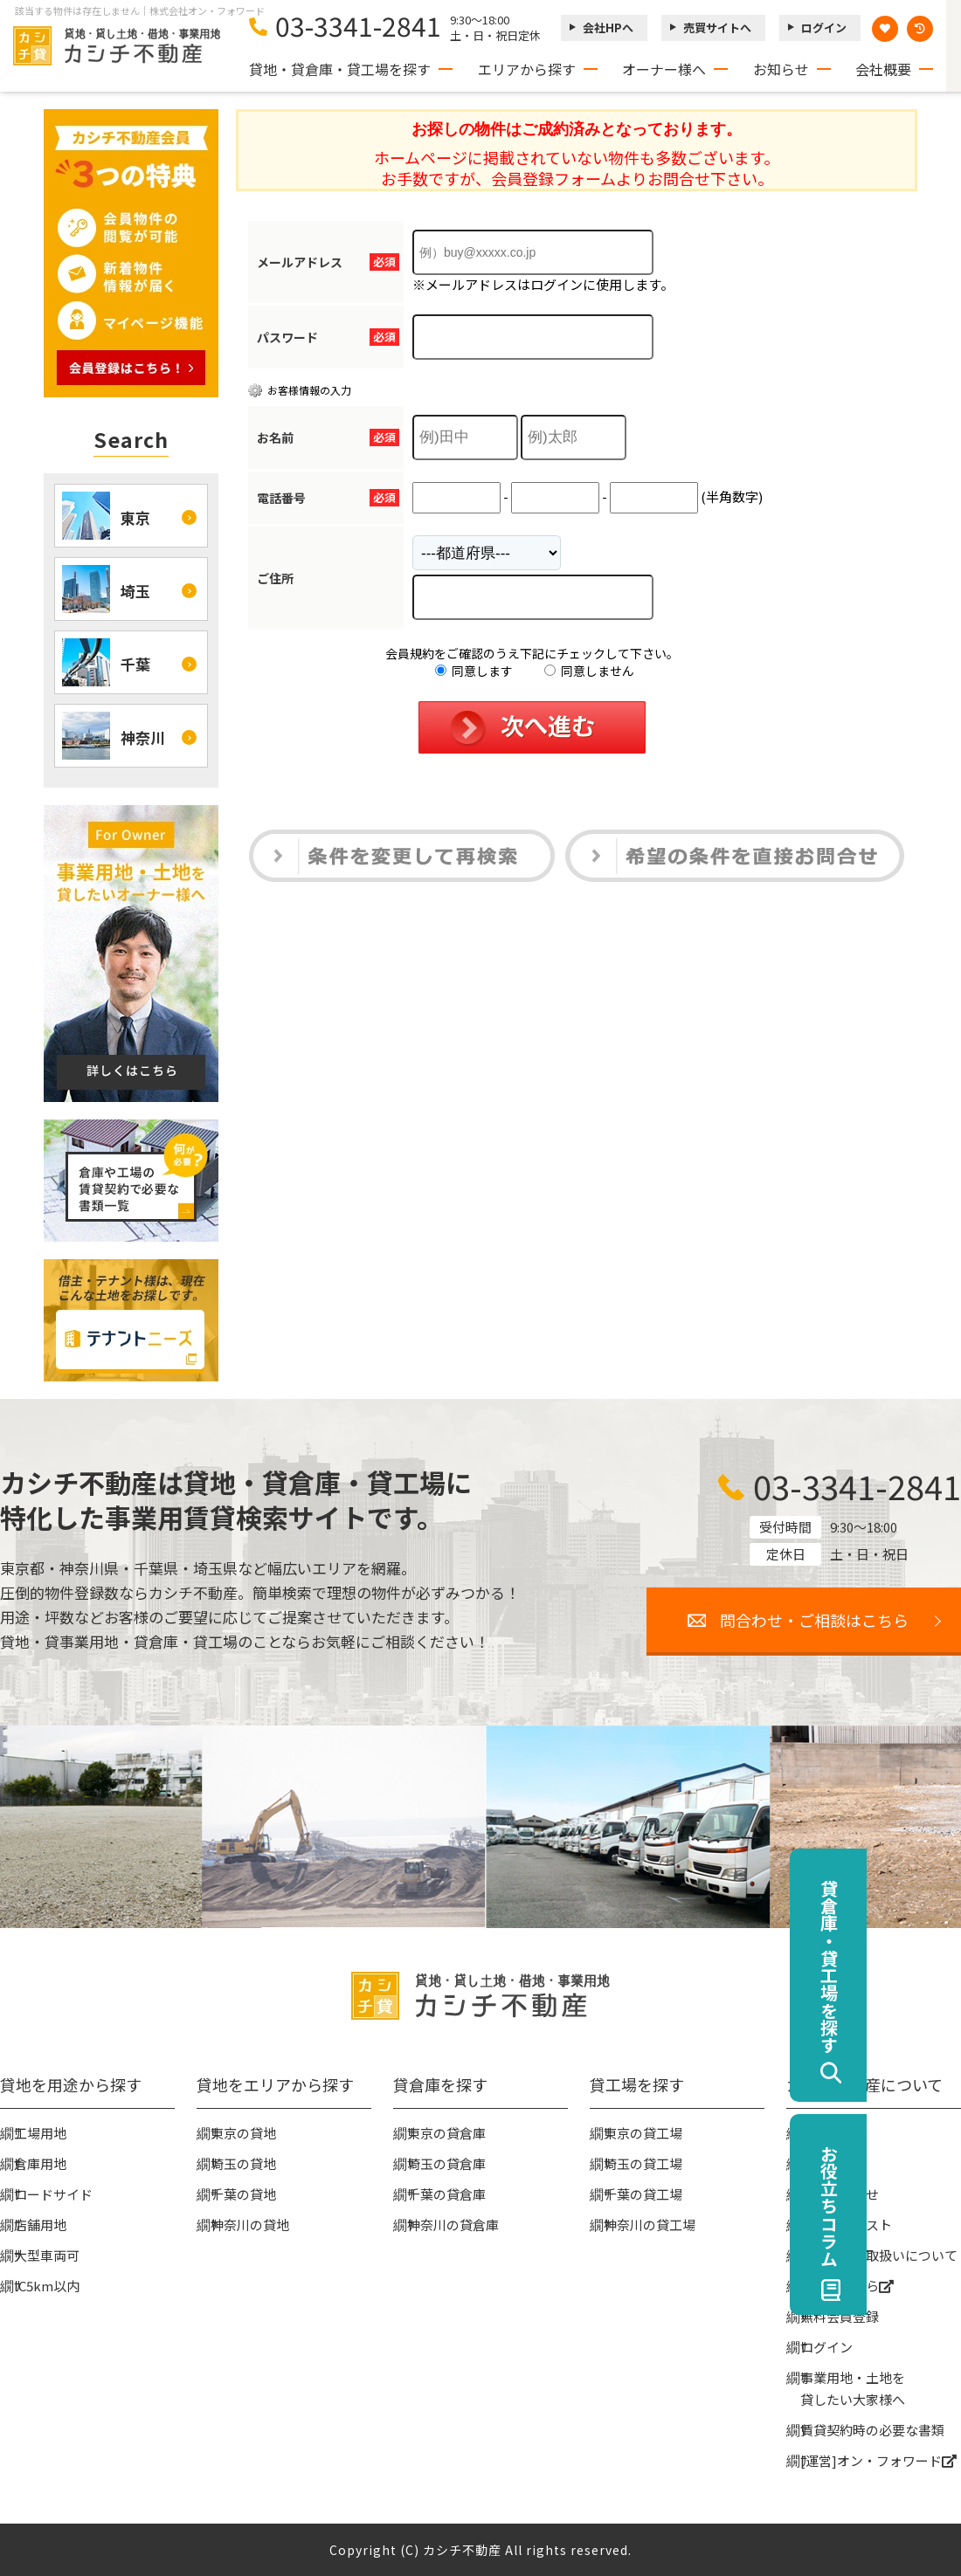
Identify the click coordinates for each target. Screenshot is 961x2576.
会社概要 (883, 69)
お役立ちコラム (923, 2206)
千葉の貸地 (243, 2194)
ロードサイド (53, 2194)
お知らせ (781, 69)
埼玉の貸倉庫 (446, 2163)
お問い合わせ (839, 2194)
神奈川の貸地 (250, 2224)
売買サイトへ (717, 27)
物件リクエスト (846, 2224)
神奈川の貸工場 (649, 2224)
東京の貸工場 (643, 2133)
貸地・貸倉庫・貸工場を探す (340, 69)
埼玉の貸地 (243, 2163)
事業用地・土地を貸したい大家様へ (852, 2388)
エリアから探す (527, 69)
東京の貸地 (243, 2133)
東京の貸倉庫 (446, 2133)
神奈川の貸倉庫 (453, 2224)
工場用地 (40, 2133)
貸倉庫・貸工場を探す (923, 1966)
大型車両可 (47, 2255)
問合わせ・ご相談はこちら (814, 1619)
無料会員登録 (839, 2316)
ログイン (824, 27)
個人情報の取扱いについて (879, 2255)
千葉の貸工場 (643, 2194)
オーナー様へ (664, 69)
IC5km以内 (47, 2285)
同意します (474, 670)
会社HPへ (608, 27)
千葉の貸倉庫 (446, 2194)
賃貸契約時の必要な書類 (872, 2430)
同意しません (589, 670)
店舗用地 (40, 2224)
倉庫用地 (40, 2163)
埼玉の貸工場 (643, 2163)
